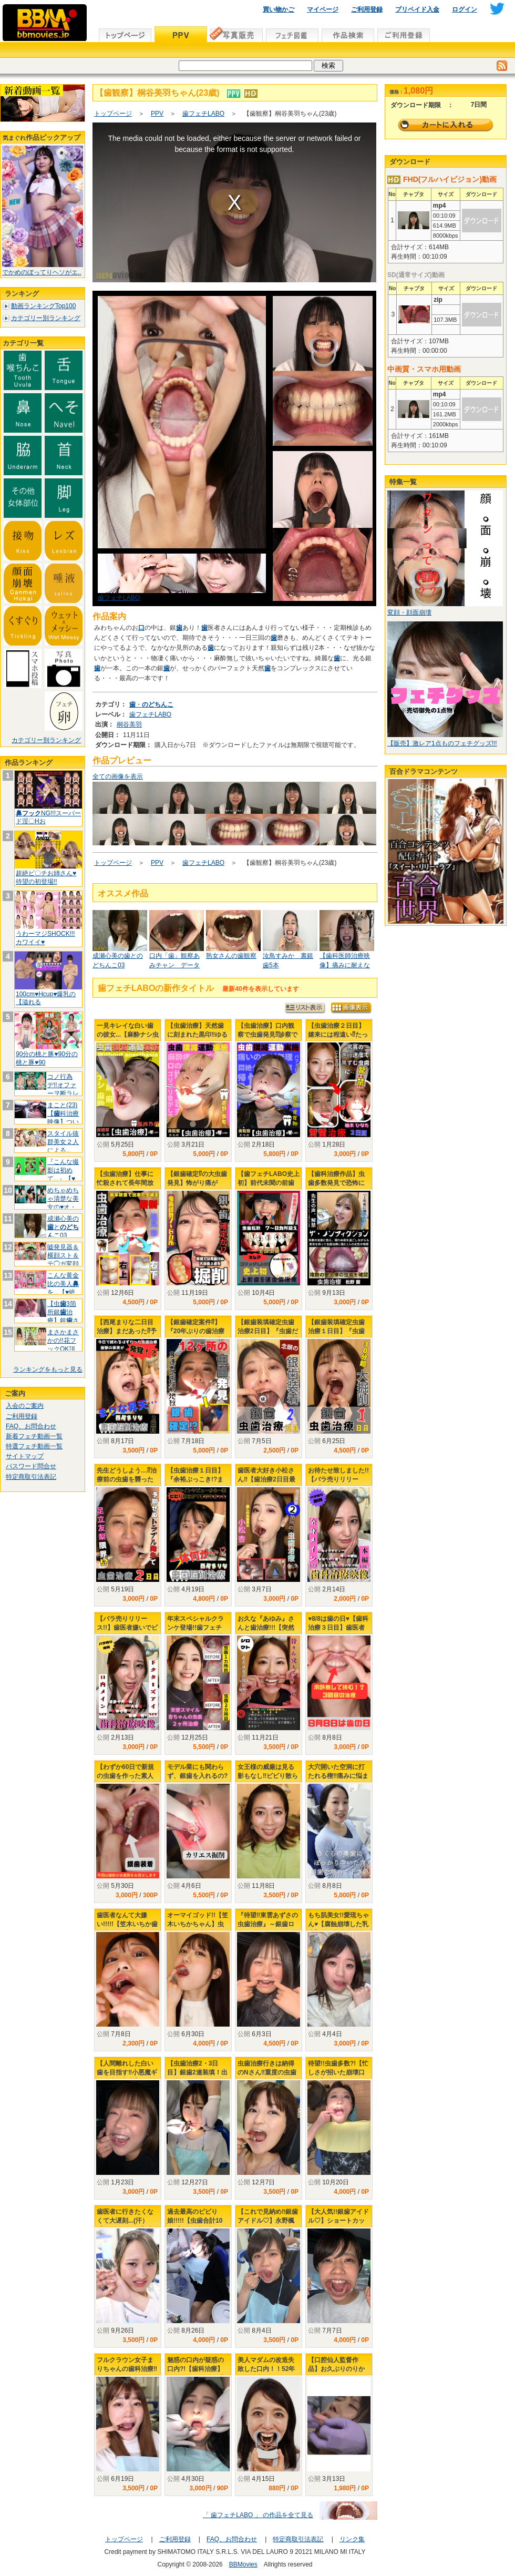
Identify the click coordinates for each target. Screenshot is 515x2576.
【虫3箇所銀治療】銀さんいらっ (63, 1316)
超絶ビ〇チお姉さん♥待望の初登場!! (46, 877)
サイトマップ (25, 1456)
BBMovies (243, 2564)
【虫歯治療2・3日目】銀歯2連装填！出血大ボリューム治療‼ (197, 2072)
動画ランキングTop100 (43, 306)
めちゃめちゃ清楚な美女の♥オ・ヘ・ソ (63, 1203)
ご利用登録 (367, 9)
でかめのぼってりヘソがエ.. (41, 272)
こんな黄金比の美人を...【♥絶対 (63, 1288)
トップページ (113, 113)
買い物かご (278, 9)
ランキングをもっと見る (48, 1369)
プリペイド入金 (417, 9)
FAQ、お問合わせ (31, 1426)
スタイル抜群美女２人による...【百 (63, 1146)
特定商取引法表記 (31, 1476)
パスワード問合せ (31, 1466)
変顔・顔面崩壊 (409, 612)
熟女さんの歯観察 (231, 955)
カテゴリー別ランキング (45, 318)
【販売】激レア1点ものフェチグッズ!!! (442, 743)
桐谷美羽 (129, 724)
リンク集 (352, 2539)
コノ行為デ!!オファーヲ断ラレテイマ (63, 1089)
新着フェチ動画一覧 (34, 1436)
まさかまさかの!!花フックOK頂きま (63, 1344)
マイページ (322, 9)
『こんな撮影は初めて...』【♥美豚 (63, 1174)
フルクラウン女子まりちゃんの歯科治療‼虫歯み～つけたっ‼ (127, 2368)
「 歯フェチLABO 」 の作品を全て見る (258, 2515)
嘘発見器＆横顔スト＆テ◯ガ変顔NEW (63, 1259)
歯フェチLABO (203, 113)
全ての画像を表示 (117, 776)
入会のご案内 (25, 1405)
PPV (157, 113)
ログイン (464, 9)
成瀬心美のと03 (63, 1227)
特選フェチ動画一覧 (34, 1446)
